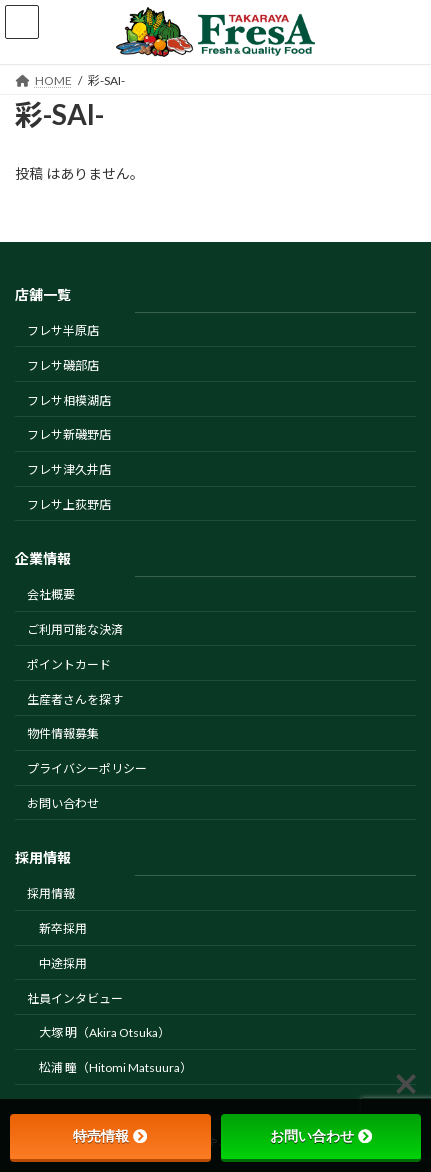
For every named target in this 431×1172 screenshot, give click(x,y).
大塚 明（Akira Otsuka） (104, 1032)
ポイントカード (69, 664)
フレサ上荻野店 (69, 504)
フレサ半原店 (63, 330)
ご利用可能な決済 (75, 629)
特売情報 (110, 1136)
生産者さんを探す (75, 699)
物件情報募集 (63, 733)
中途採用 (63, 963)
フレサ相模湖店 (69, 400)
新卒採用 (63, 928)
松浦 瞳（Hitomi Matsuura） (115, 1067)
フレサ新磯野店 (69, 434)
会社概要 (51, 594)
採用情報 (51, 893)
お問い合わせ (63, 803)
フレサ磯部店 (63, 365)
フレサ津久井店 (69, 469)
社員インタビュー (75, 998)
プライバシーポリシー (87, 768)
